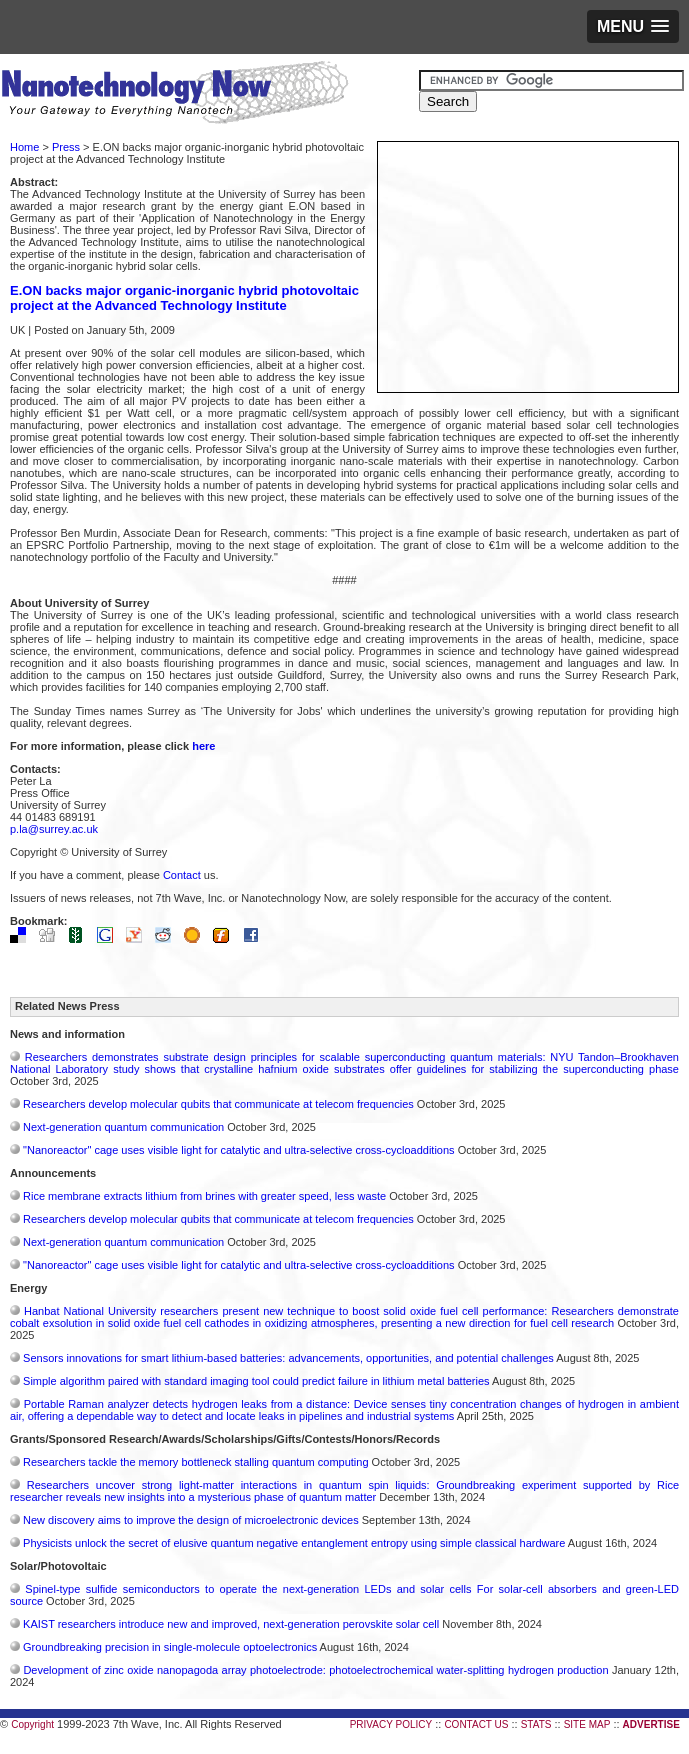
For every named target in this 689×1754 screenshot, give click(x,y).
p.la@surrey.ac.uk (54, 829)
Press (66, 147)
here (203, 746)
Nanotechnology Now (174, 95)
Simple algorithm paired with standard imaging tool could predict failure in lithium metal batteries (256, 1381)
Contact (182, 875)
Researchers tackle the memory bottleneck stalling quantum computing (195, 1462)
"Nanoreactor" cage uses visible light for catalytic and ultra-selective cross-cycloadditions (239, 1150)
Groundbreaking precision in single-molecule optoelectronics (170, 1647)
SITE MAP (587, 1724)
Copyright (32, 1724)
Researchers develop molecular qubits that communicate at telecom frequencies (218, 1104)
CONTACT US (476, 1724)
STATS (536, 1724)
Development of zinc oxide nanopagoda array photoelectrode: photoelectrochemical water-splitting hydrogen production (315, 1670)
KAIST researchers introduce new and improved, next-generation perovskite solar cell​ (231, 1624)
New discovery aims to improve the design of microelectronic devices (191, 1520)
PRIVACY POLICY (391, 1724)
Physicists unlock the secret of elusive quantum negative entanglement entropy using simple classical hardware (294, 1543)
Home (24, 147)
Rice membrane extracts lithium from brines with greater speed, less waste (204, 1196)
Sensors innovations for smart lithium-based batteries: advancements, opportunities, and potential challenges (288, 1358)
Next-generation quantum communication (123, 1127)
